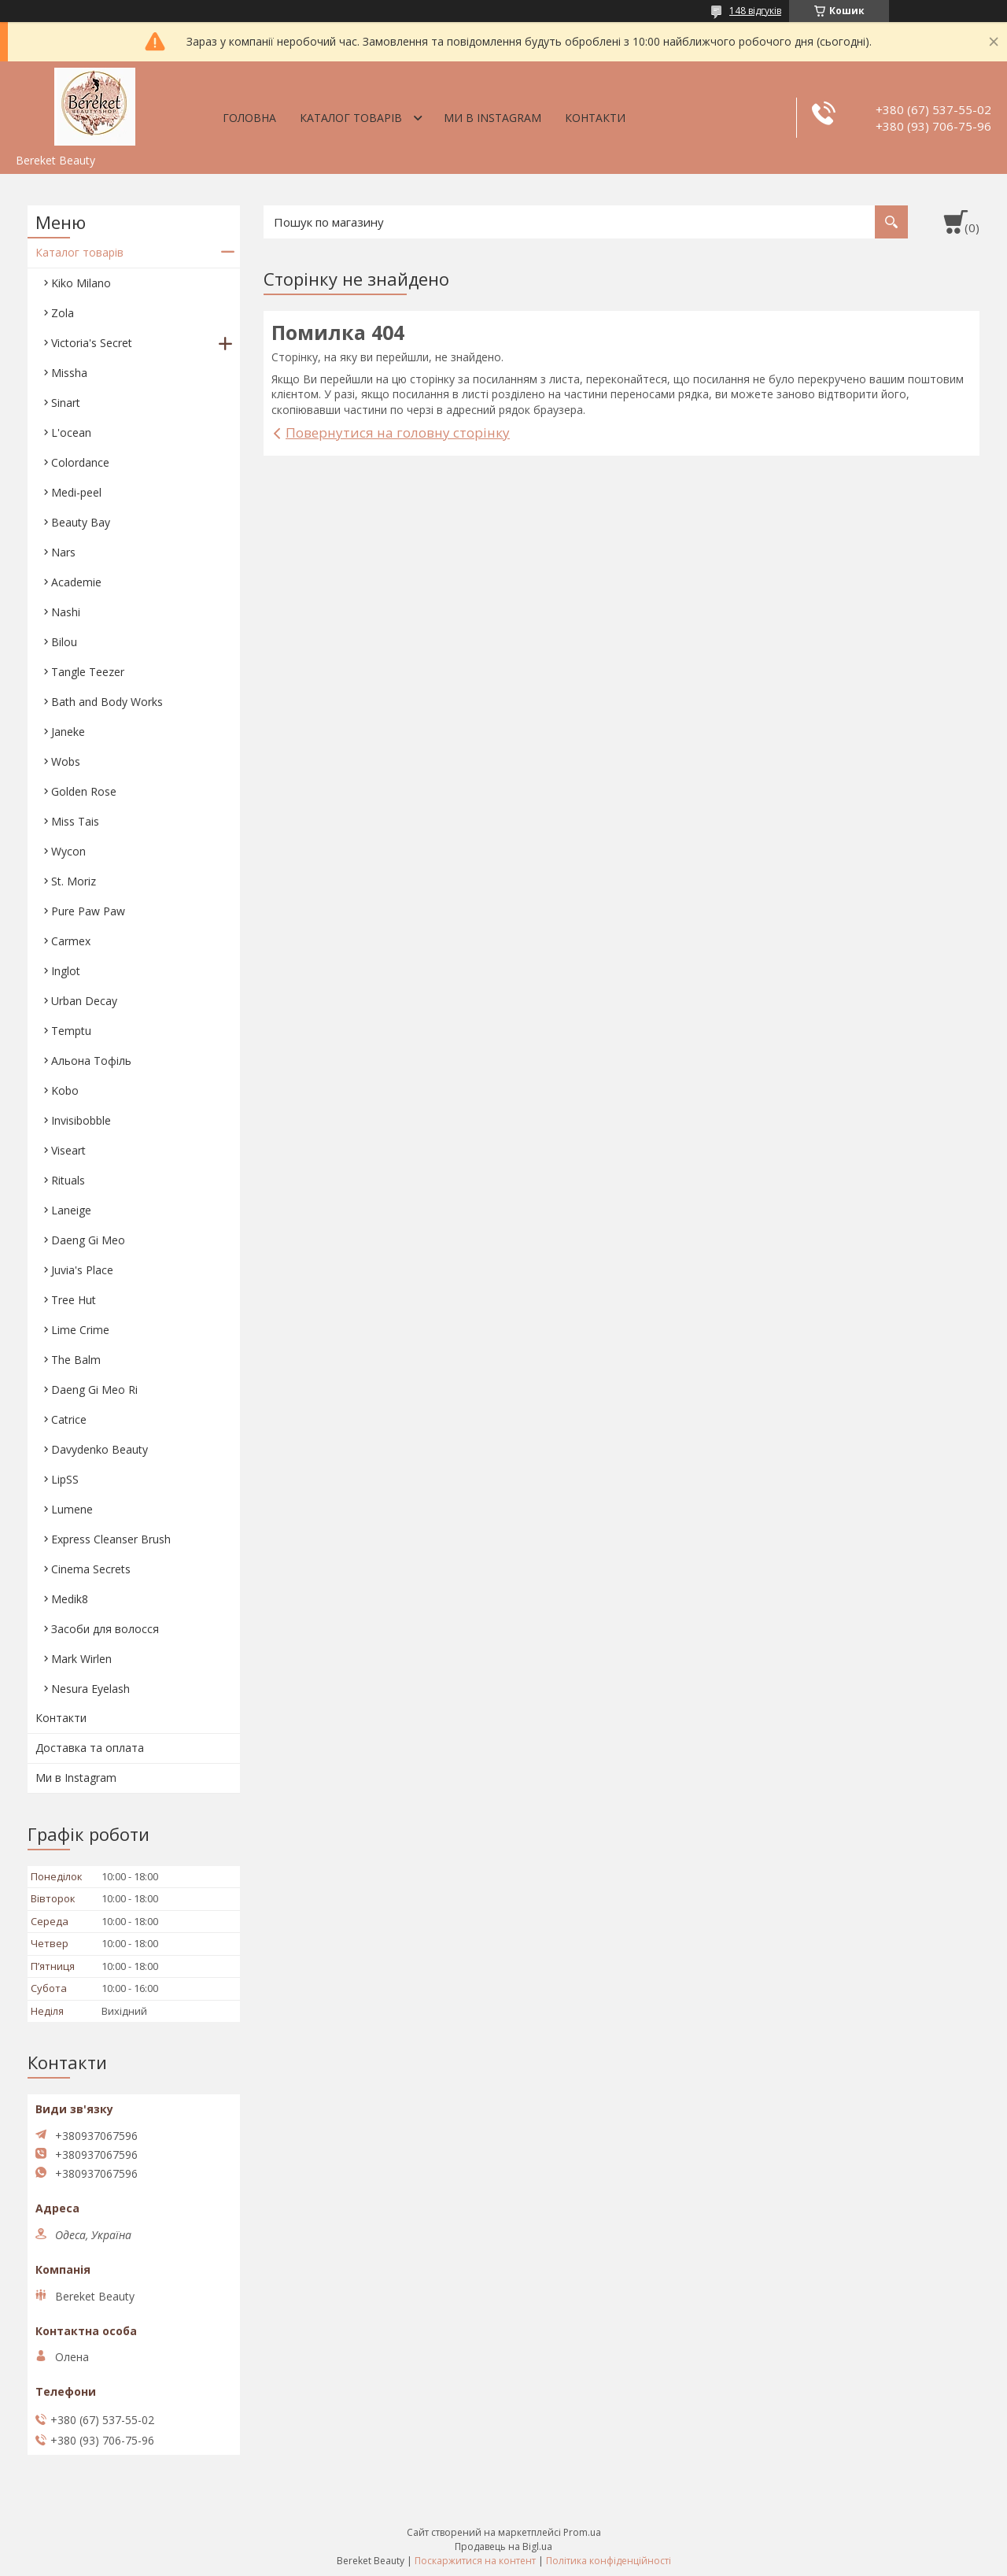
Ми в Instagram (492, 117)
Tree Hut (73, 1299)
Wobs (65, 761)
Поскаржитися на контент (475, 2560)
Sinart (65, 402)
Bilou (64, 641)
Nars (63, 552)
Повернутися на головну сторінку (398, 432)
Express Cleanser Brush (111, 1539)
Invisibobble (81, 1120)
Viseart (68, 1150)
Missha (69, 372)
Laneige (71, 1210)
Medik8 (69, 1598)
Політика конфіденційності (608, 2560)
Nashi (65, 611)
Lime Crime (80, 1329)
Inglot (65, 970)
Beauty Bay (80, 522)
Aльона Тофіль (91, 1060)
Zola (62, 312)
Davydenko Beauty (99, 1449)
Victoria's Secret (91, 342)
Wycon (68, 851)
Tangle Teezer (87, 671)
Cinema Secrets (91, 1568)
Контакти (595, 117)
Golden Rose (83, 791)
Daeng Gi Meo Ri (94, 1389)
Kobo (65, 1090)
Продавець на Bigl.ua (503, 2546)
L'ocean (71, 432)
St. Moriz (73, 881)
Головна (249, 117)
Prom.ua (582, 2532)
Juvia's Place (82, 1269)
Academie (76, 582)
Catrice (69, 1419)
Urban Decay (84, 1000)
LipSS (65, 1479)
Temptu (71, 1030)
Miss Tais (75, 821)
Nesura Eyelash (90, 1688)
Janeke (68, 731)
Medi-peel (76, 492)
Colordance (80, 462)
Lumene (72, 1509)
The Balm (76, 1359)
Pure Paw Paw (88, 911)
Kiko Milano (81, 282)
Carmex (70, 940)
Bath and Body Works (107, 701)
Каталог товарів (351, 117)
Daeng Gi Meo (88, 1240)
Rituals (68, 1180)
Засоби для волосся (105, 1628)
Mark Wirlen (81, 1658)
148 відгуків (755, 10)
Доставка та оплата (89, 1747)
